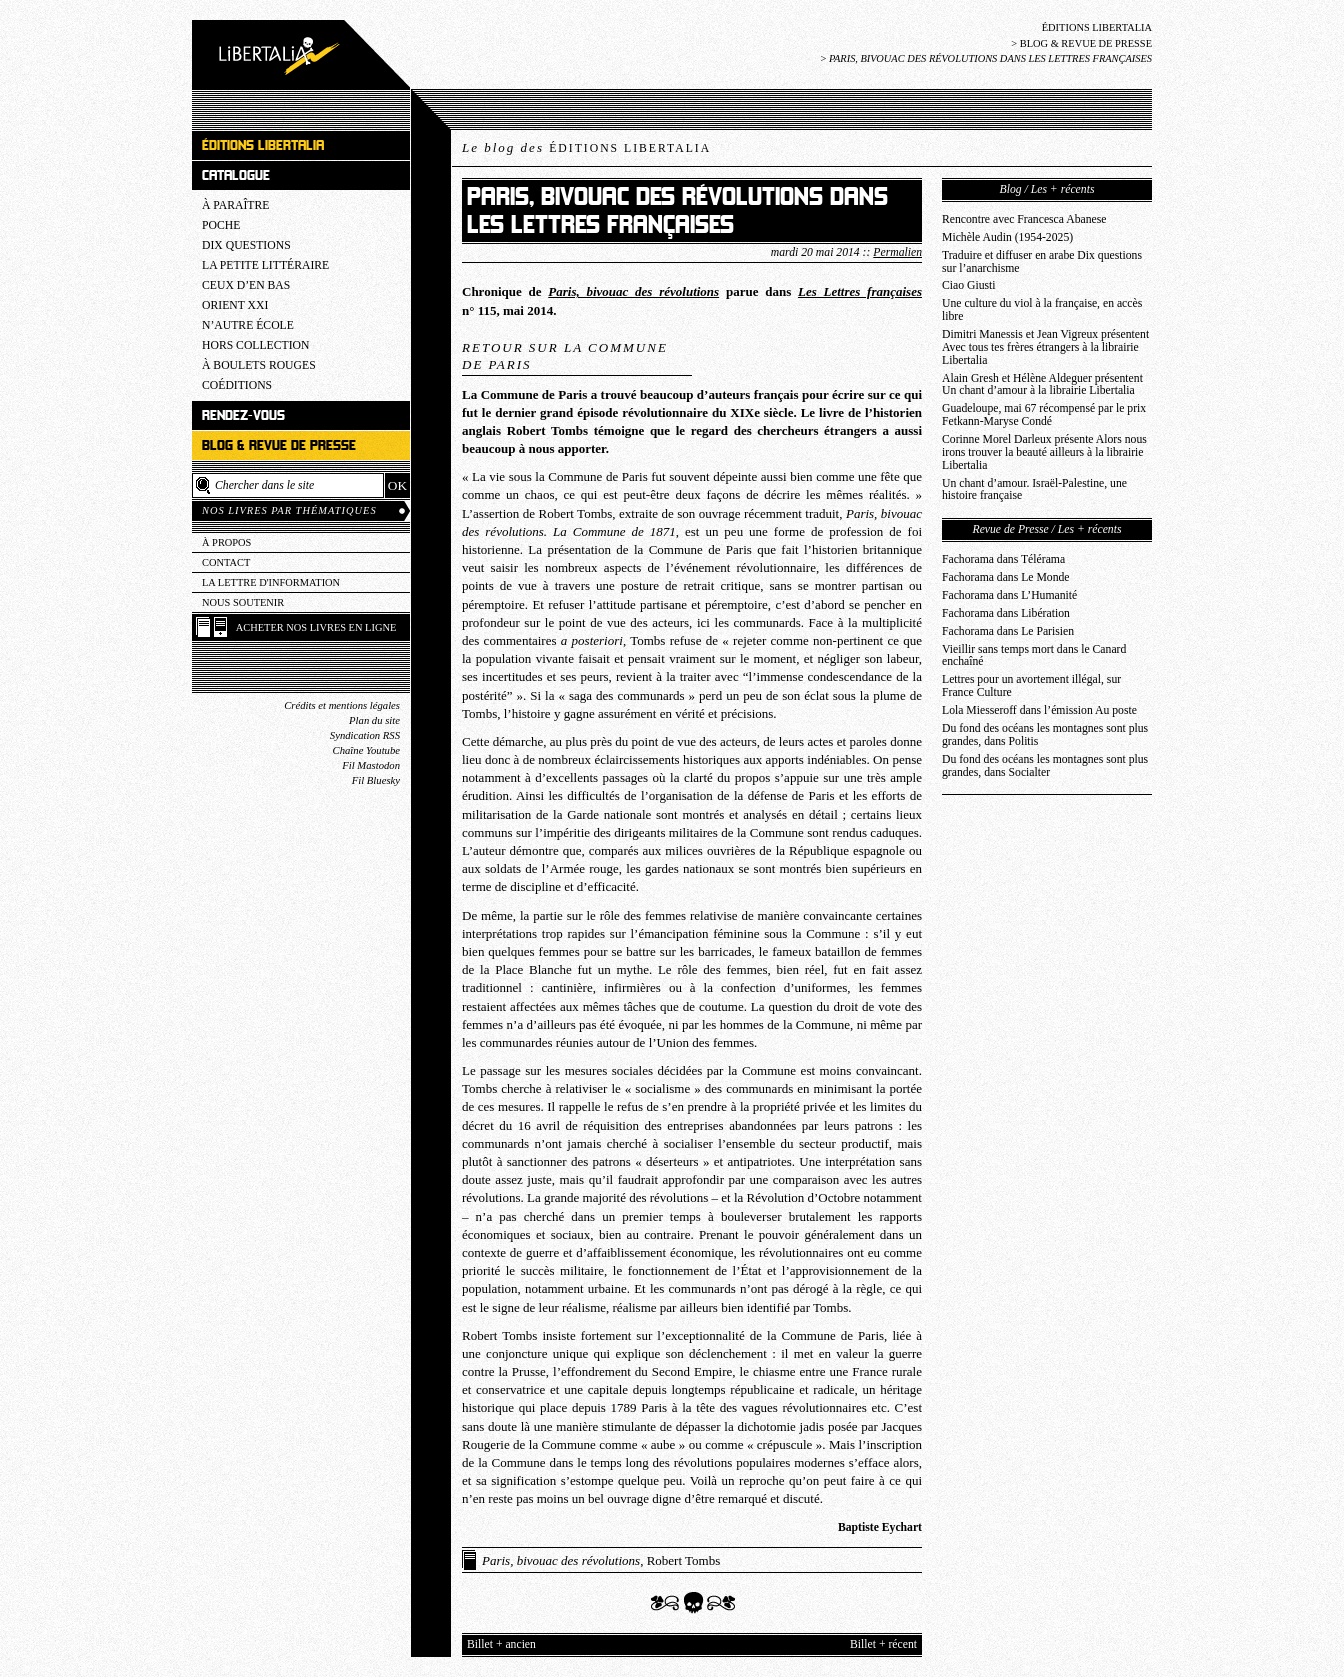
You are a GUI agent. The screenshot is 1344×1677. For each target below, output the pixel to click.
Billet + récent (883, 1644)
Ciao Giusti (969, 285)
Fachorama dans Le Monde (1006, 577)
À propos (226, 542)
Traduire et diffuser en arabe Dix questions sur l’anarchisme (1042, 262)
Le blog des (586, 147)
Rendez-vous (243, 415)
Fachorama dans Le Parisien (1008, 631)
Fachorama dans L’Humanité (1009, 595)
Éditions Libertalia (1097, 27)
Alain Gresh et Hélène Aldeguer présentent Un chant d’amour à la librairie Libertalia (1042, 385)
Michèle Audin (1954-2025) (1007, 237)
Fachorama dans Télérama (1003, 559)
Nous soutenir (243, 602)
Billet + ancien (501, 1644)
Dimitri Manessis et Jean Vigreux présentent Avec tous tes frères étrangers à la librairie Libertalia (1045, 347)
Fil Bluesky (376, 780)
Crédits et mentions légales (342, 705)
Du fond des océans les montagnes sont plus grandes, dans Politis (1045, 735)
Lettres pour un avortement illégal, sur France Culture (1031, 686)
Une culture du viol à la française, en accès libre (1042, 310)
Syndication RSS (365, 735)
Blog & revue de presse (1086, 43)
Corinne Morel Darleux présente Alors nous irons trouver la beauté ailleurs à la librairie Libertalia (1044, 452)
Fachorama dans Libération (1006, 613)
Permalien (897, 252)
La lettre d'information (271, 582)
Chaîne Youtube (366, 750)
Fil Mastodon (371, 765)
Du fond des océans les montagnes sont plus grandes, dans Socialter (1045, 766)
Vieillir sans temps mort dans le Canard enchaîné (1034, 656)
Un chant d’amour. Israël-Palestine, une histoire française (1034, 490)
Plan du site (374, 720)
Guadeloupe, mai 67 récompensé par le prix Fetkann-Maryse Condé (1044, 415)
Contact (226, 562)
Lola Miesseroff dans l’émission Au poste (1039, 710)
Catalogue (236, 175)
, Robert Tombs (601, 1560)
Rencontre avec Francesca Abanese (1024, 219)
